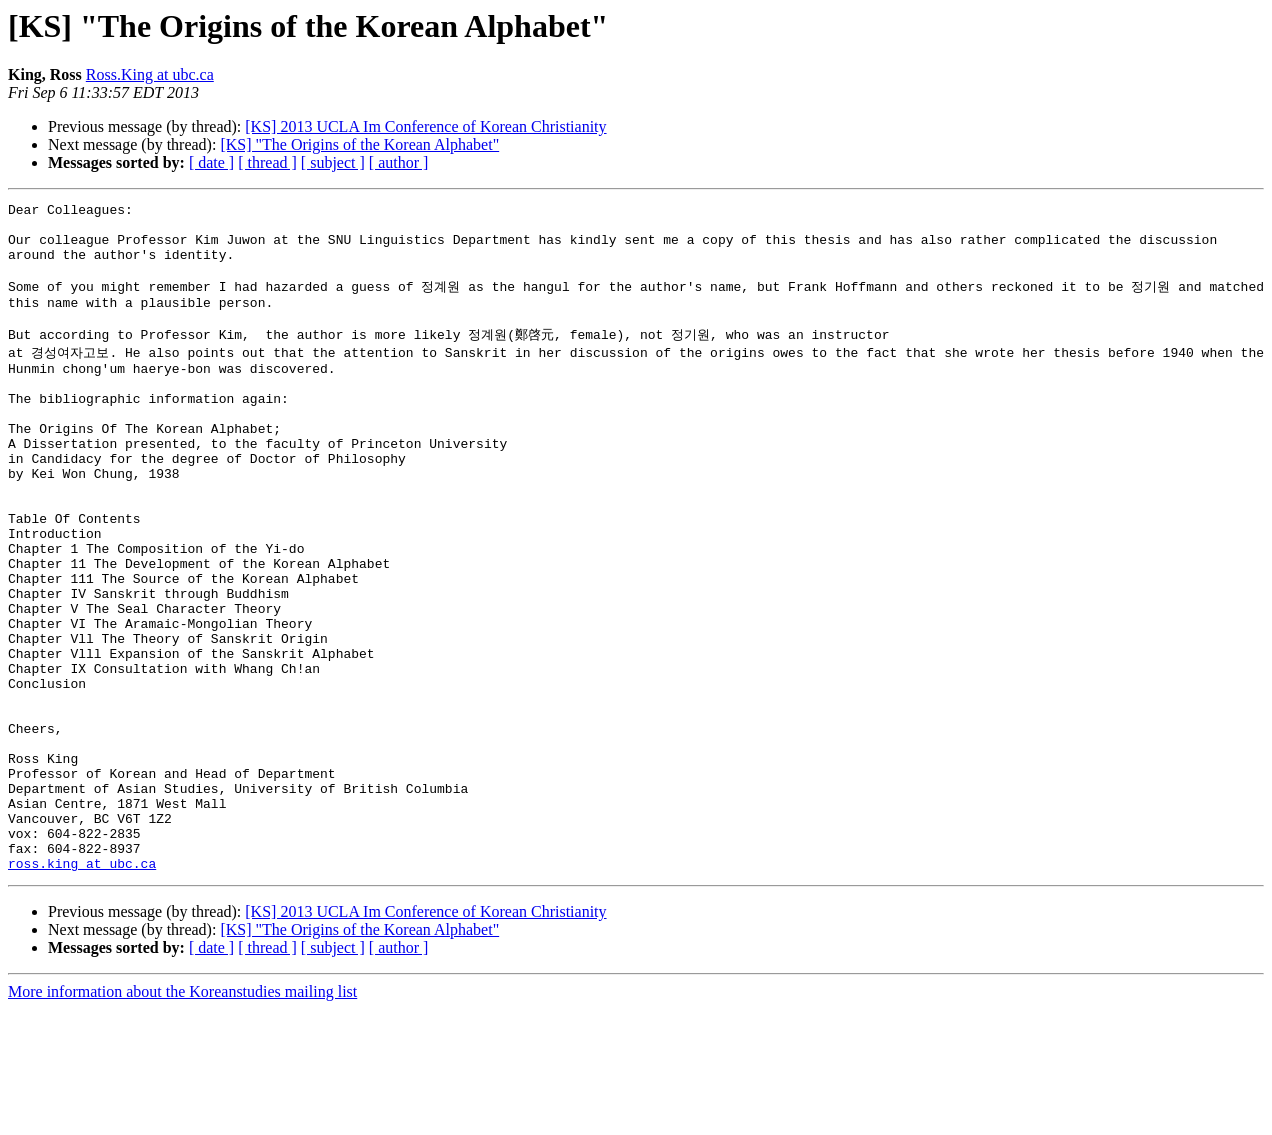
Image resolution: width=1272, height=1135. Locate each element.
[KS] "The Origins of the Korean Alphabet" (359, 144)
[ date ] (211, 162)
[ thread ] (267, 162)
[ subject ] (333, 162)
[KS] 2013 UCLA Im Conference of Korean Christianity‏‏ (425, 126)
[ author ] (399, 162)
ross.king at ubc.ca (82, 989)
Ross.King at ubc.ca (150, 74)
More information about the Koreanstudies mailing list (182, 1117)
